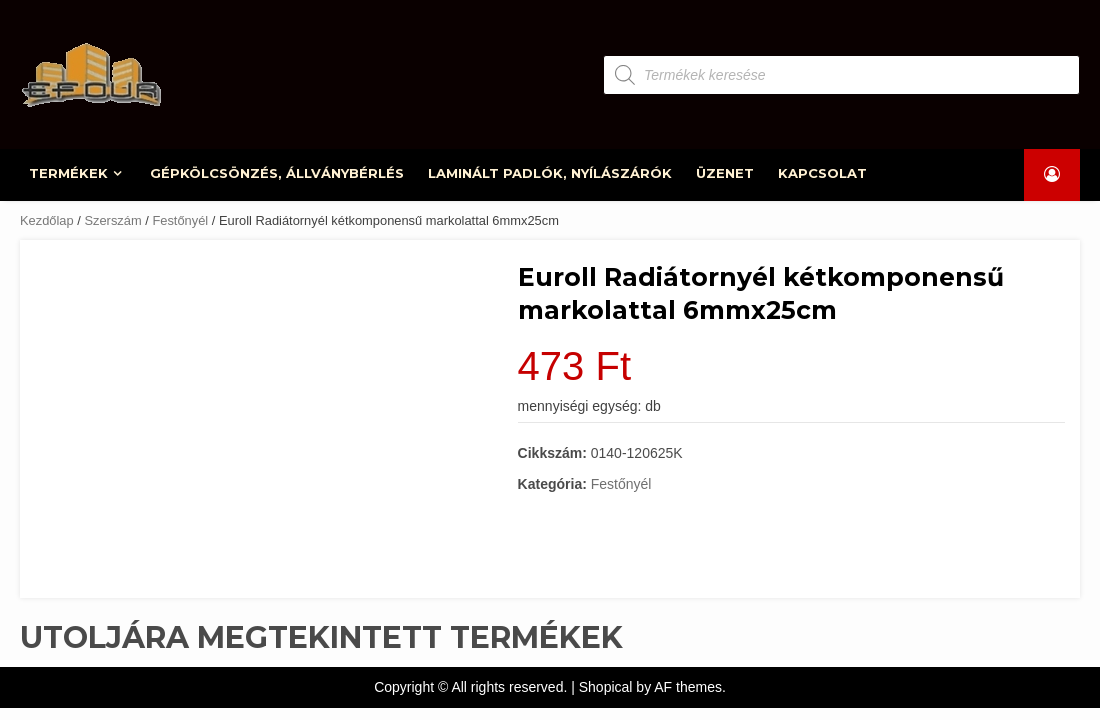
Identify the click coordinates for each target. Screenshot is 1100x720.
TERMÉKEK (69, 173)
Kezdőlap (47, 220)
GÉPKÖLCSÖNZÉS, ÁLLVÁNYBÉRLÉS (278, 173)
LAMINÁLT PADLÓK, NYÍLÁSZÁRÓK (551, 173)
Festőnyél (180, 220)
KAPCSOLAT (823, 173)
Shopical (606, 687)
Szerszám (112, 220)
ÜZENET (726, 173)
